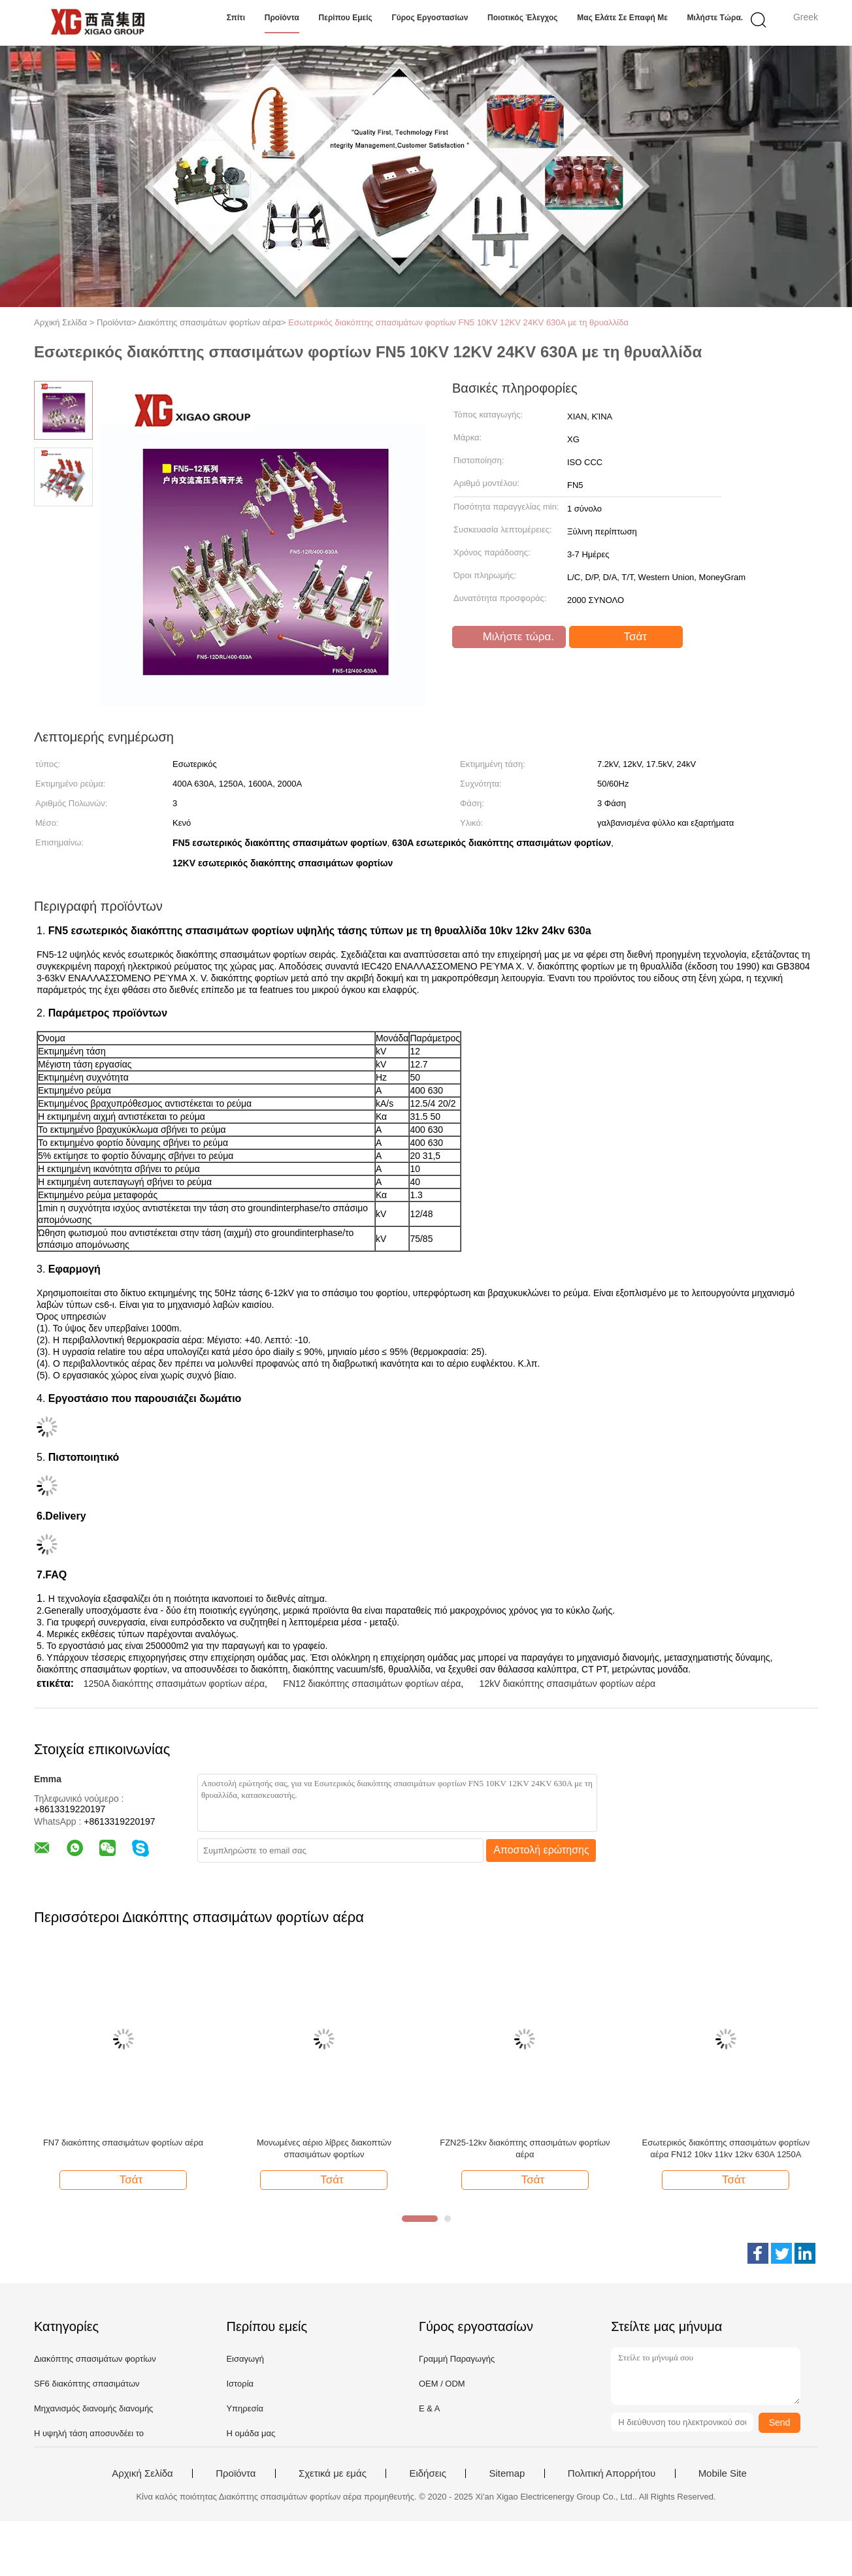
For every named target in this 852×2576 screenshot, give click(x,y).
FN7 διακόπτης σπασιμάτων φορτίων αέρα (123, 2142)
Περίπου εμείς (345, 17)
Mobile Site (722, 2473)
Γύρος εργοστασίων (429, 17)
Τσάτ (627, 637)
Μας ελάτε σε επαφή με (622, 17)
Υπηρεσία (244, 2408)
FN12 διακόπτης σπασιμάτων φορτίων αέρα (372, 1683)
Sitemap (507, 2473)
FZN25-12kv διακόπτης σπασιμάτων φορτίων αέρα (525, 2148)
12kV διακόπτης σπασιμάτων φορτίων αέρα (568, 1683)
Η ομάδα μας (250, 2433)
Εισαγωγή (244, 2359)
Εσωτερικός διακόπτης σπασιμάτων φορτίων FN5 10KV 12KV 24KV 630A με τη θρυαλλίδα (458, 322)
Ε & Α (429, 2408)
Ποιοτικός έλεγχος (522, 17)
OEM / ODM (442, 2384)
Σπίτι (236, 17)
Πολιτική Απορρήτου (611, 2473)
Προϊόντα (282, 17)
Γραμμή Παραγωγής (457, 2359)
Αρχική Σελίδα (142, 2473)
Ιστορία (240, 2384)
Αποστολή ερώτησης (541, 1849)
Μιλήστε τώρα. (715, 17)
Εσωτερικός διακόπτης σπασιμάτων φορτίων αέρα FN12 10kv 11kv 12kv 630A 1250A (726, 2148)
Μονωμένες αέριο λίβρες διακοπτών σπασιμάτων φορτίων (324, 2148)
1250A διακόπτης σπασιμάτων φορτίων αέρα (174, 1683)
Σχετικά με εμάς (333, 2473)
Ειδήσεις (427, 2473)
